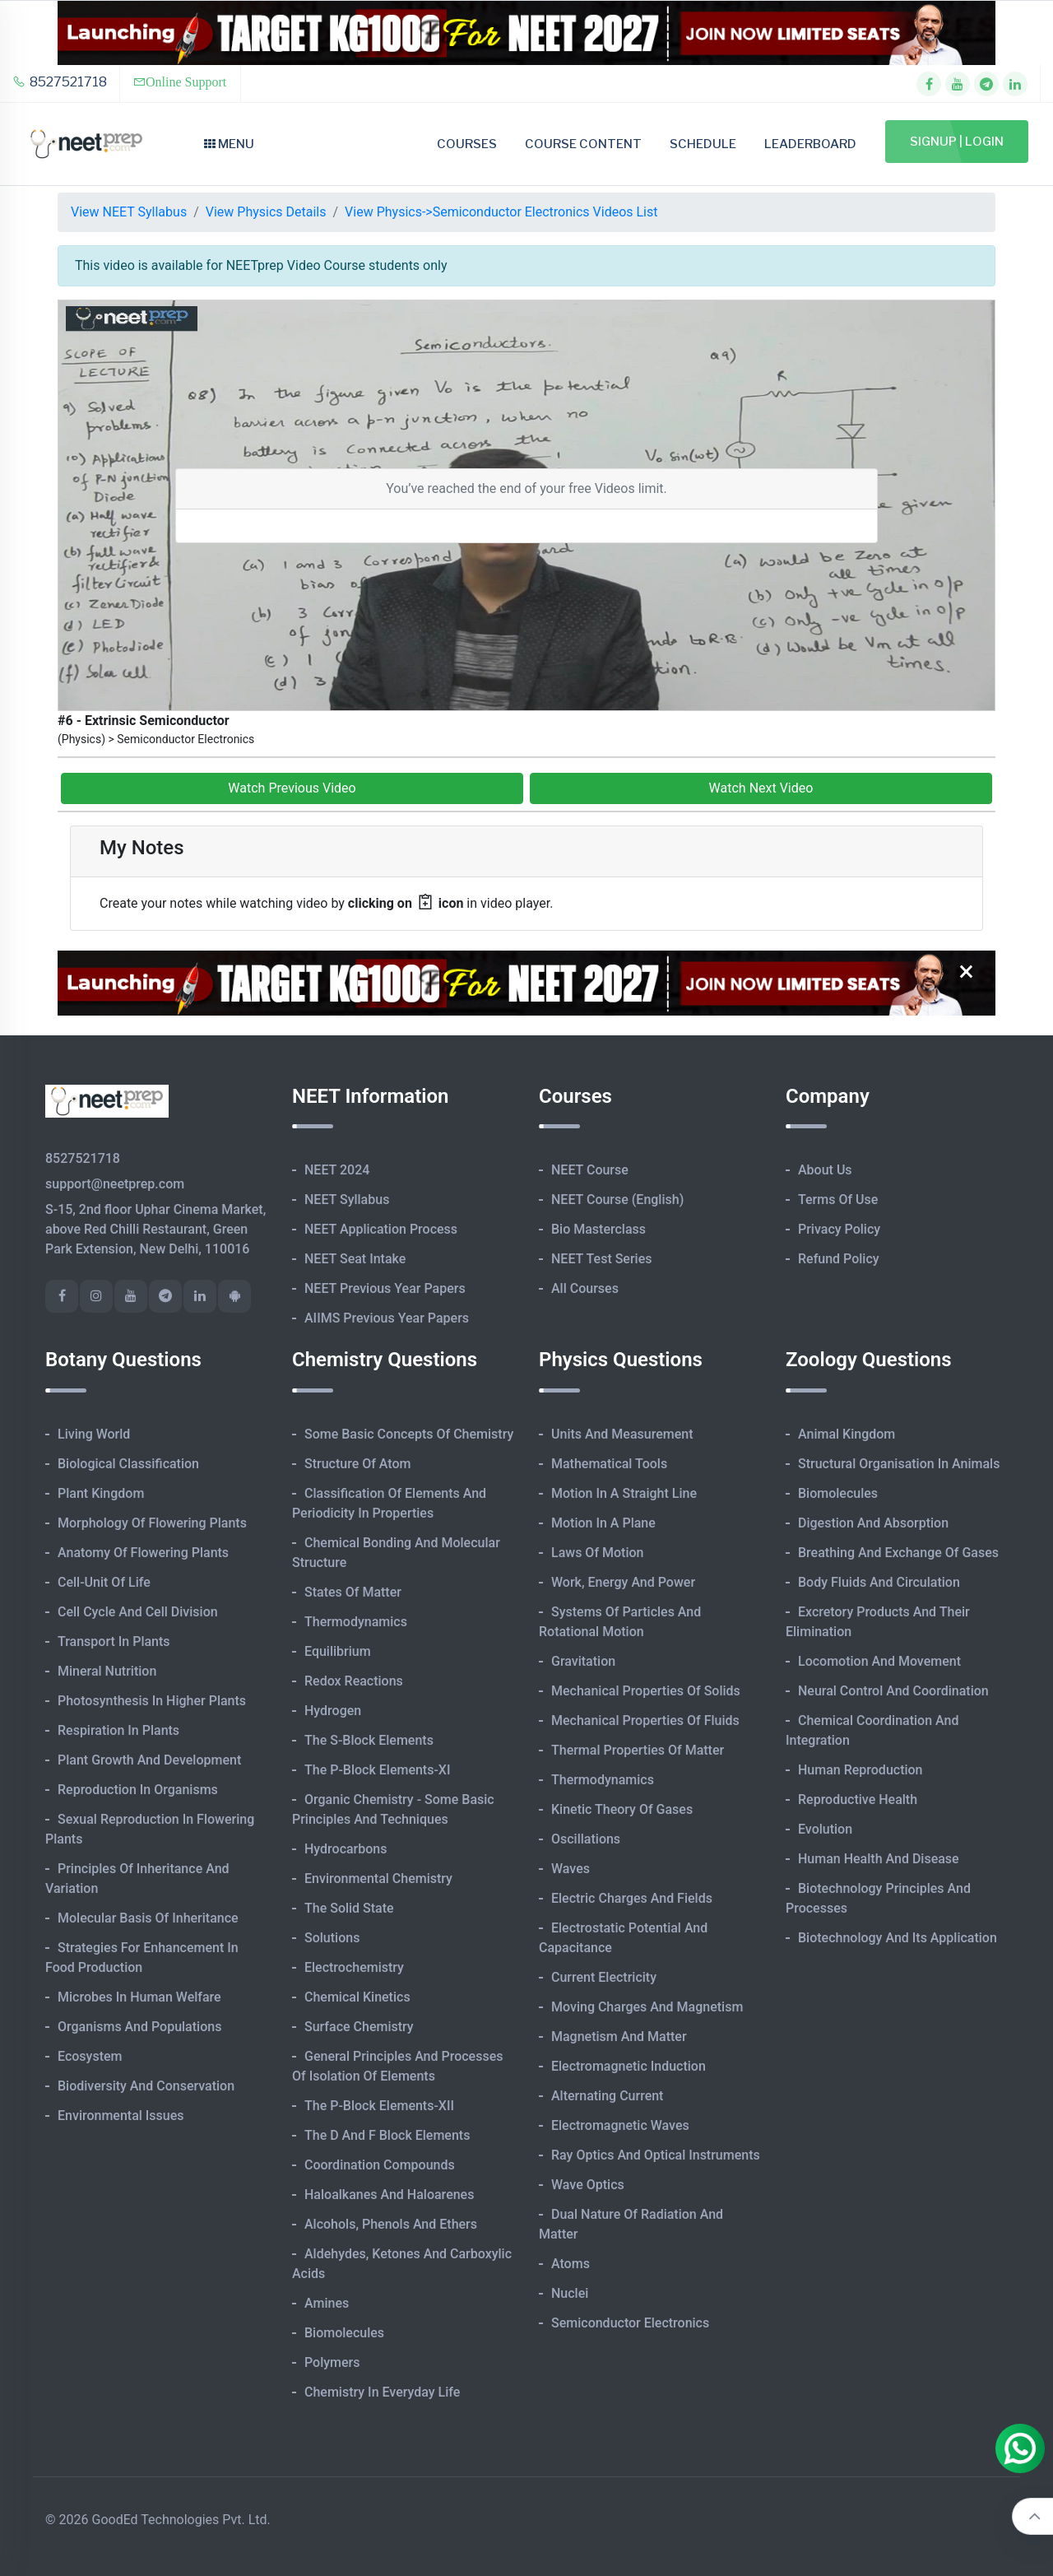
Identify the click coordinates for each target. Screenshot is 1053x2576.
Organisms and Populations (139, 2026)
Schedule (703, 144)
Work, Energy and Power (623, 1582)
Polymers (332, 2362)
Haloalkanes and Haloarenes (389, 2194)
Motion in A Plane (603, 1523)
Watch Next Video (761, 788)
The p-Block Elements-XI (377, 1770)
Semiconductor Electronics (630, 2323)
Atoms (570, 2263)
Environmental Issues (121, 2115)
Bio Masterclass (598, 1229)
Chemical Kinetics (357, 1997)
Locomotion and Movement (879, 1661)
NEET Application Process (380, 1229)
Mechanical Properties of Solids (645, 1691)
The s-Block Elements (369, 1740)
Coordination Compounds (379, 2165)
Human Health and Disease (878, 1859)
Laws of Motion (597, 1552)
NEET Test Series (601, 1259)
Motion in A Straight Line (624, 1493)
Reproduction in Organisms (138, 1789)
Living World (94, 1434)
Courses (467, 144)
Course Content (583, 144)
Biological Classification (128, 1464)
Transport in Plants (114, 1641)
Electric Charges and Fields (631, 1898)
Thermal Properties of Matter (637, 1750)
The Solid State (349, 1908)
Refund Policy (838, 1259)
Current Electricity (603, 1977)
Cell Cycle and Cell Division (138, 1612)
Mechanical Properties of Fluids (645, 1720)
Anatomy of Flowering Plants (143, 1552)
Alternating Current (607, 2096)
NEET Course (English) (617, 1199)
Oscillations (585, 1839)
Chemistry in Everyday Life (382, 2392)
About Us (825, 1170)
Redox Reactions (353, 1681)
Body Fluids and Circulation (879, 1582)
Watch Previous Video (291, 788)
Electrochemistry (354, 1967)
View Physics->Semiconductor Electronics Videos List (501, 212)
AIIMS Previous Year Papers (386, 1318)
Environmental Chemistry (378, 1878)
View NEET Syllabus (129, 212)
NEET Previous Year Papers (385, 1288)
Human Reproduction (860, 1770)
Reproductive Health (857, 1799)
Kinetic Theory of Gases (622, 1809)
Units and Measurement (622, 1434)
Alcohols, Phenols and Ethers (390, 2224)
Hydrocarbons (345, 1849)
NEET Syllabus (346, 1199)
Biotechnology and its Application (897, 1938)
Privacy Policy (839, 1229)
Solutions (332, 1938)
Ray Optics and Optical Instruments (655, 2155)
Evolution (825, 1829)
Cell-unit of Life (104, 1582)
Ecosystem (90, 2056)
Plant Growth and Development (149, 1760)
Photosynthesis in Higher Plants (152, 1701)
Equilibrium (337, 1651)
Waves (570, 1868)
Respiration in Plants (118, 1730)
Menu (229, 144)
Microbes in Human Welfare (139, 1997)
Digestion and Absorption (873, 1523)
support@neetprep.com (114, 1184)
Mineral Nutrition (107, 1671)
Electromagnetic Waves (620, 2125)
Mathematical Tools (609, 1464)
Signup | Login (957, 141)
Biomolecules (344, 2333)
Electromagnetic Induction (628, 2066)
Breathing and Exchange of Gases (898, 1552)
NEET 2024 (336, 1170)
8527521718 (59, 82)
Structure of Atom (357, 1464)
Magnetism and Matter (619, 2036)
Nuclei (569, 2293)
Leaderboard (810, 144)
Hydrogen (332, 1710)
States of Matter (352, 1592)
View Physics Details (266, 212)
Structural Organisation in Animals (899, 1464)
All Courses (585, 1288)
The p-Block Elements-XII (379, 2105)
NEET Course (590, 1170)
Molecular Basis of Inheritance (148, 1918)
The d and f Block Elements (387, 2135)
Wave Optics (587, 2184)
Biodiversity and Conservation (146, 2086)
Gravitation (583, 1661)
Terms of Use (838, 1199)
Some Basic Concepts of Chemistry (408, 1434)
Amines (326, 2303)
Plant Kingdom (101, 1493)
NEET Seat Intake (355, 1259)
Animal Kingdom (846, 1434)
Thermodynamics (355, 1622)
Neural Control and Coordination (893, 1691)
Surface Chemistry (359, 2026)
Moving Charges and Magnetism (647, 2007)
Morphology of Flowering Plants (152, 1523)
